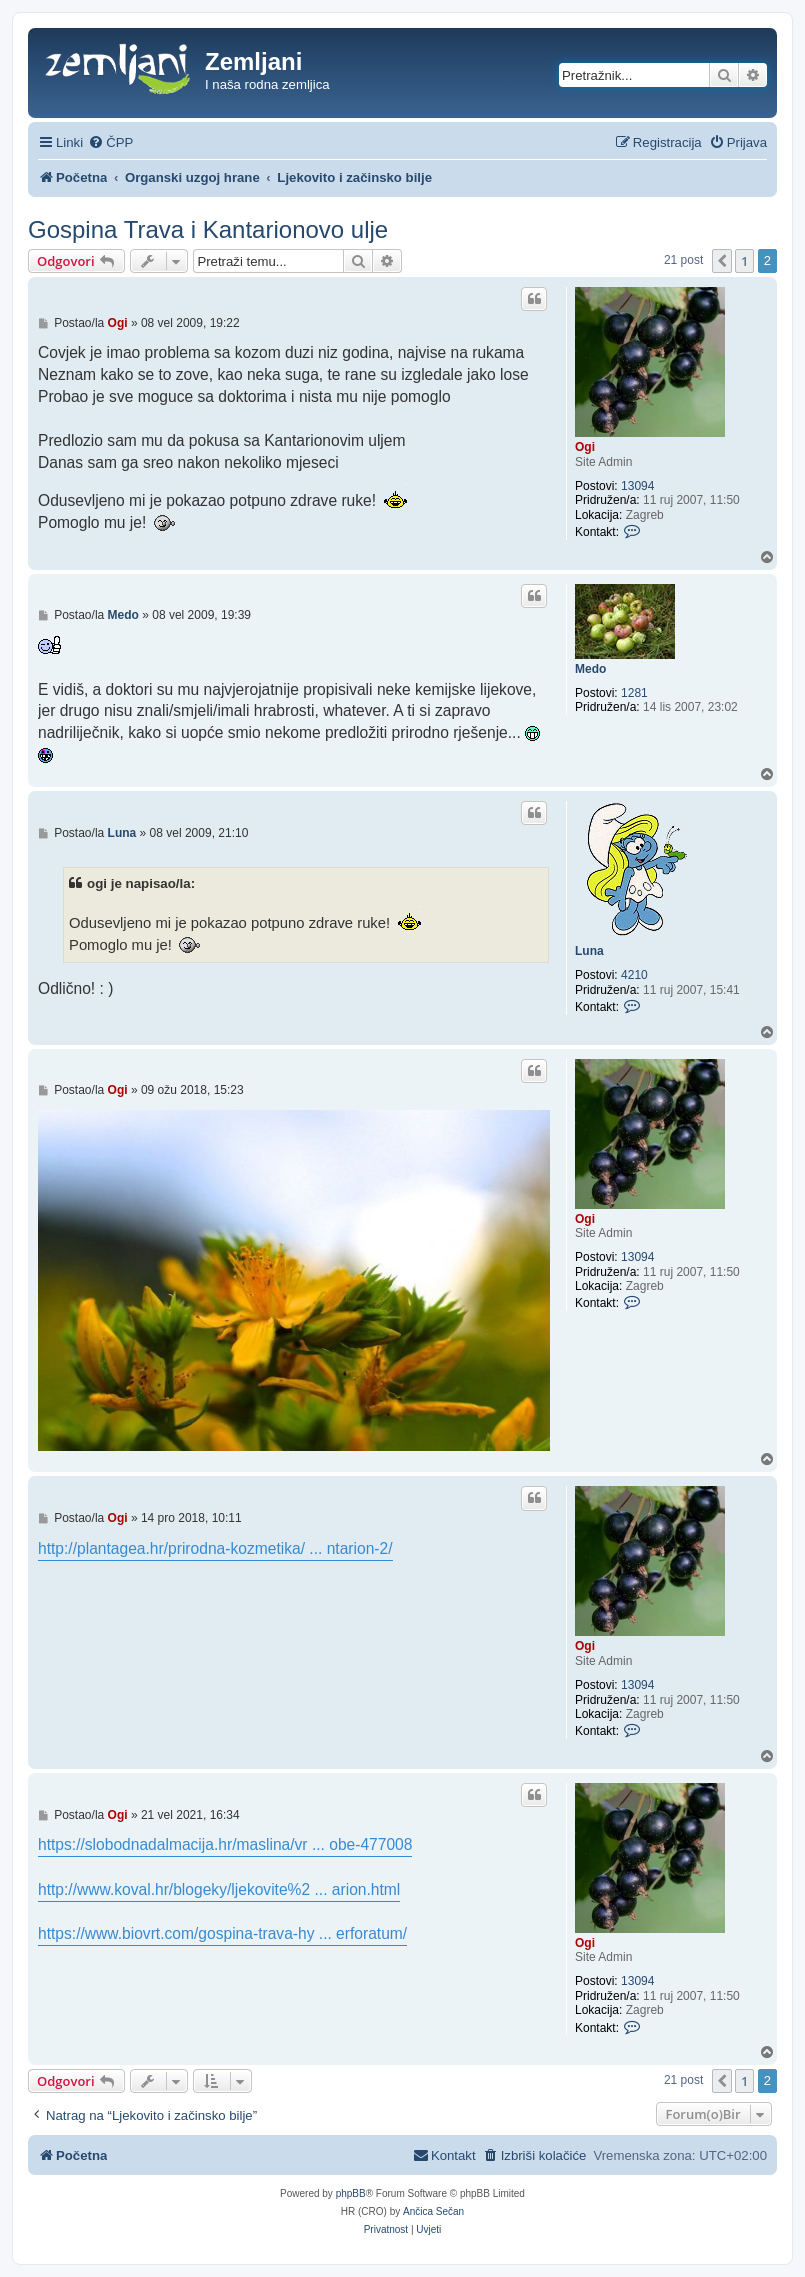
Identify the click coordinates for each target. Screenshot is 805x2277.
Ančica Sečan (433, 2211)
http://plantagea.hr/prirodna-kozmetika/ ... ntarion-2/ (215, 1548)
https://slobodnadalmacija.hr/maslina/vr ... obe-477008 (225, 1844)
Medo (590, 669)
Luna (589, 951)
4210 (634, 975)
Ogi (585, 447)
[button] (722, 261)
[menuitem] (110, 142)
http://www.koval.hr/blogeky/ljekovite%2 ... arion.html (219, 1889)
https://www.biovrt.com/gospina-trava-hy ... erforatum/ (222, 1933)
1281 (634, 693)
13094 (637, 486)
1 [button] (744, 261)
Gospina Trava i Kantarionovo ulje (208, 229)
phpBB (351, 2193)
